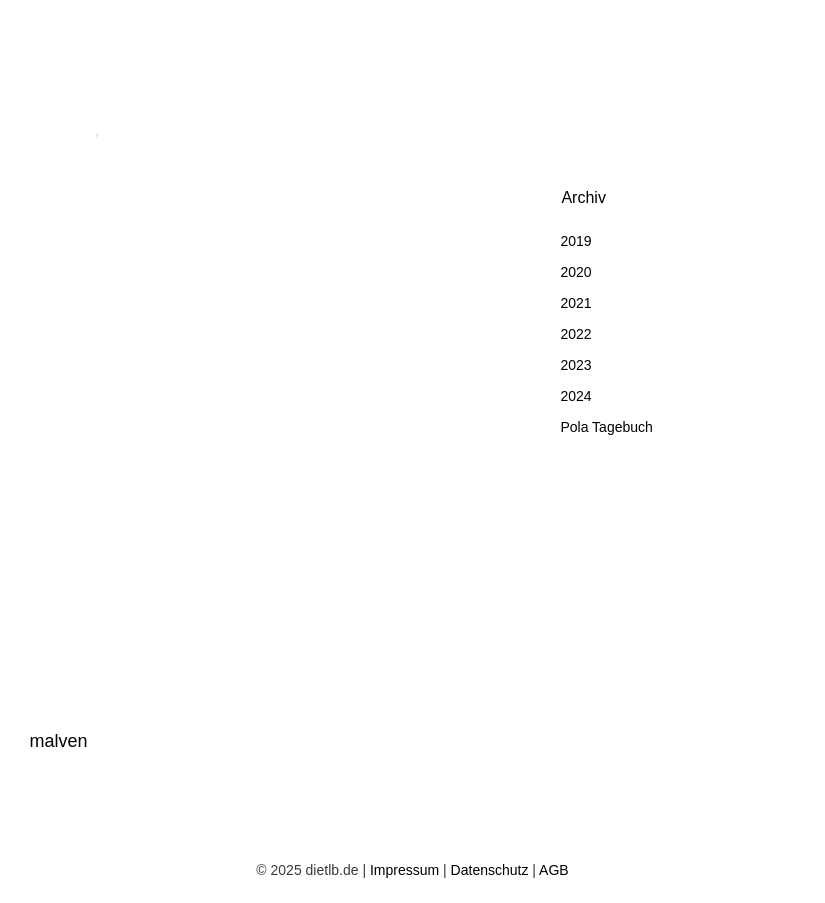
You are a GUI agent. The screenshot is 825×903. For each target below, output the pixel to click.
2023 (575, 365)
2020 (575, 272)
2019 (575, 241)
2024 (575, 396)
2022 (575, 334)
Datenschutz (490, 870)
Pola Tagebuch (606, 427)
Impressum (404, 870)
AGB (554, 870)
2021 (575, 303)
